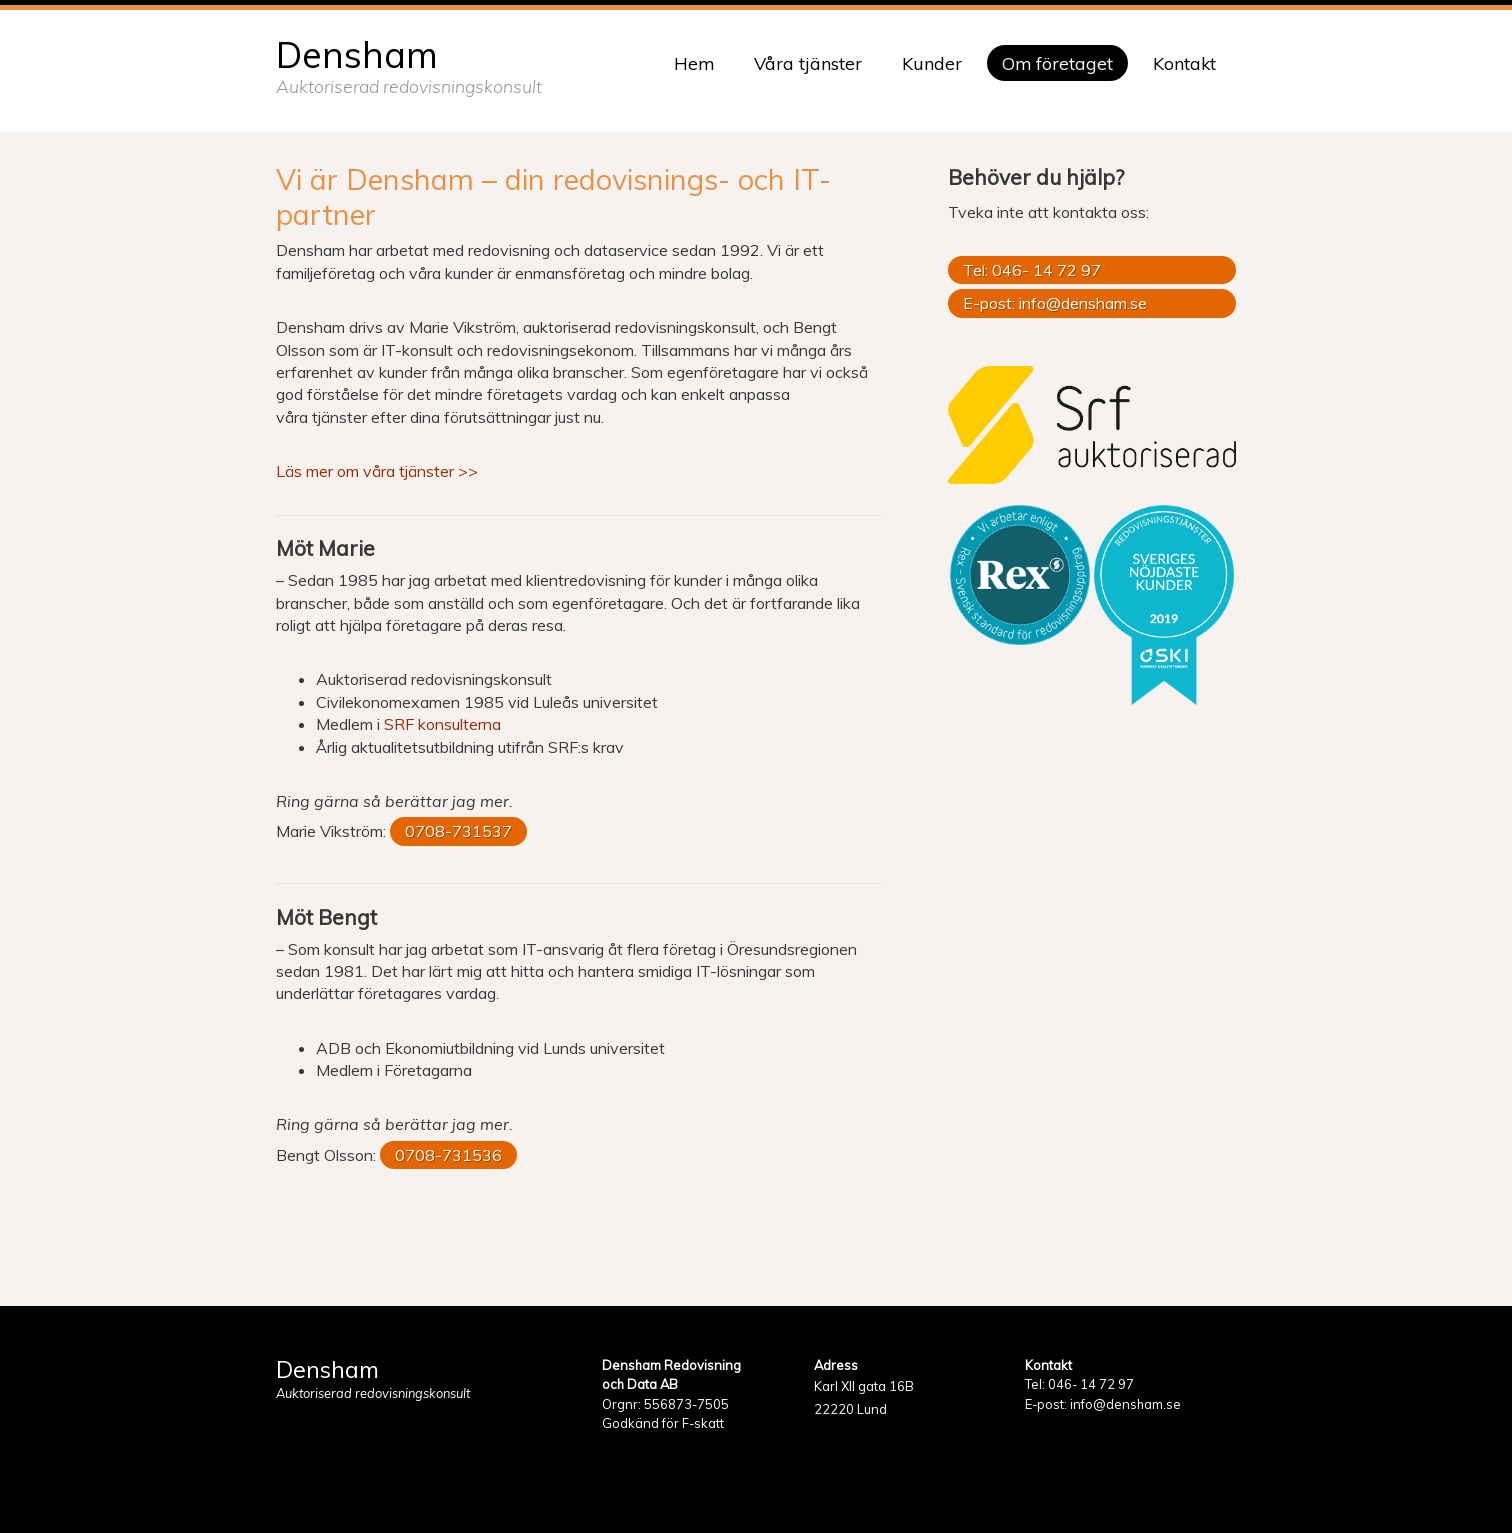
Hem (694, 63)
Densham (327, 1369)
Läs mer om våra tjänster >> (377, 471)
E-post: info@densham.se (1055, 303)
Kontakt (1184, 63)
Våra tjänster (808, 63)
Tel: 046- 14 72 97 (1032, 270)
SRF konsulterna (442, 724)
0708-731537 (458, 831)
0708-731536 (448, 1155)
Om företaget (1057, 63)
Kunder (932, 63)
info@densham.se (1125, 1404)
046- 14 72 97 (1091, 1384)
